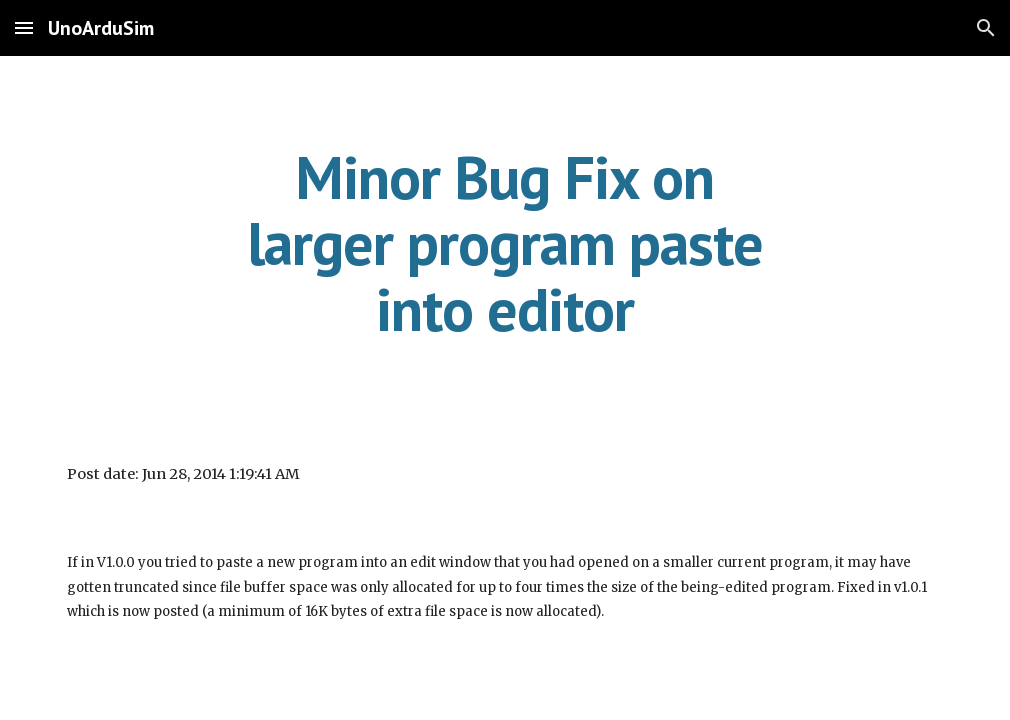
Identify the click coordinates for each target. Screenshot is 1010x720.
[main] (505, 243)
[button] (24, 27)
